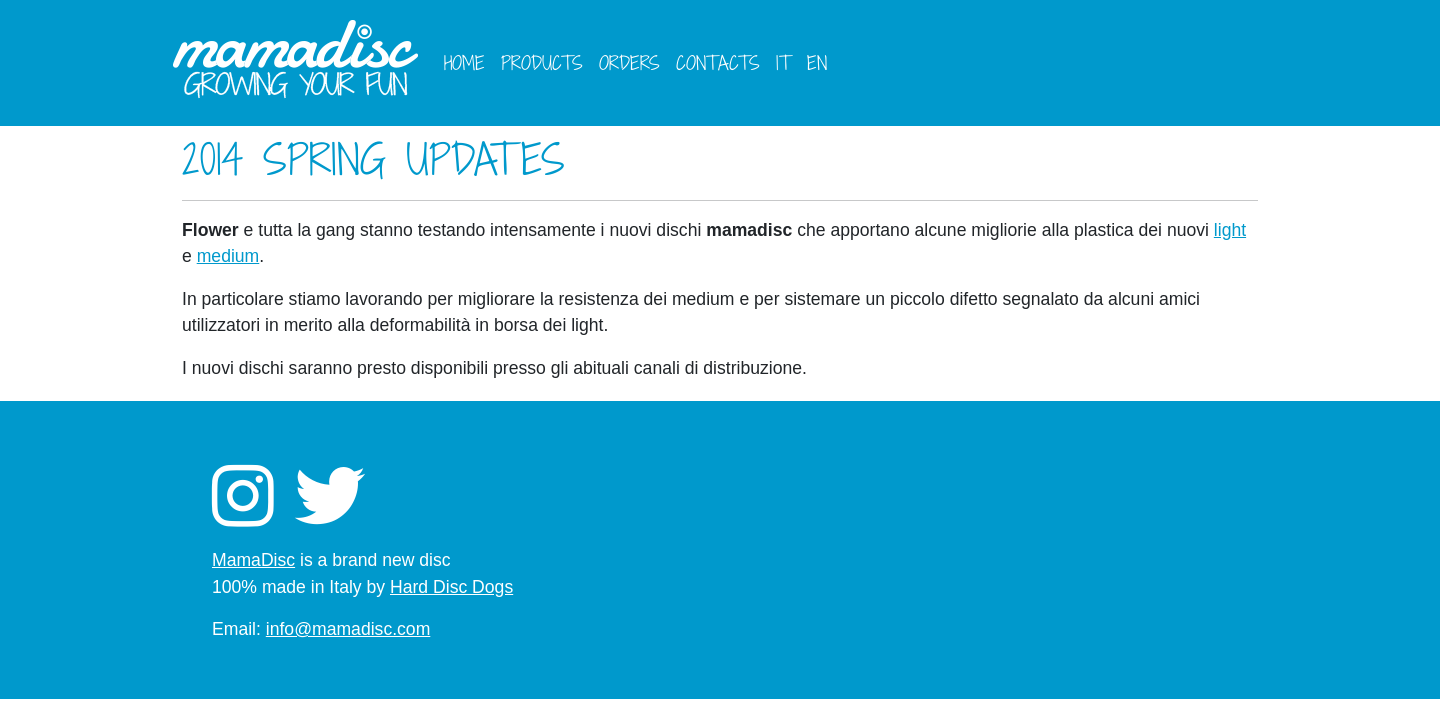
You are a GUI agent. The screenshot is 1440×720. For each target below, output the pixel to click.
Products (542, 62)
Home (464, 62)
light (1230, 230)
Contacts (718, 62)
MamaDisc (253, 560)
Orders (629, 62)
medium (228, 256)
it (783, 62)
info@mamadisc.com (348, 629)
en (817, 62)
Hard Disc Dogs (451, 587)
